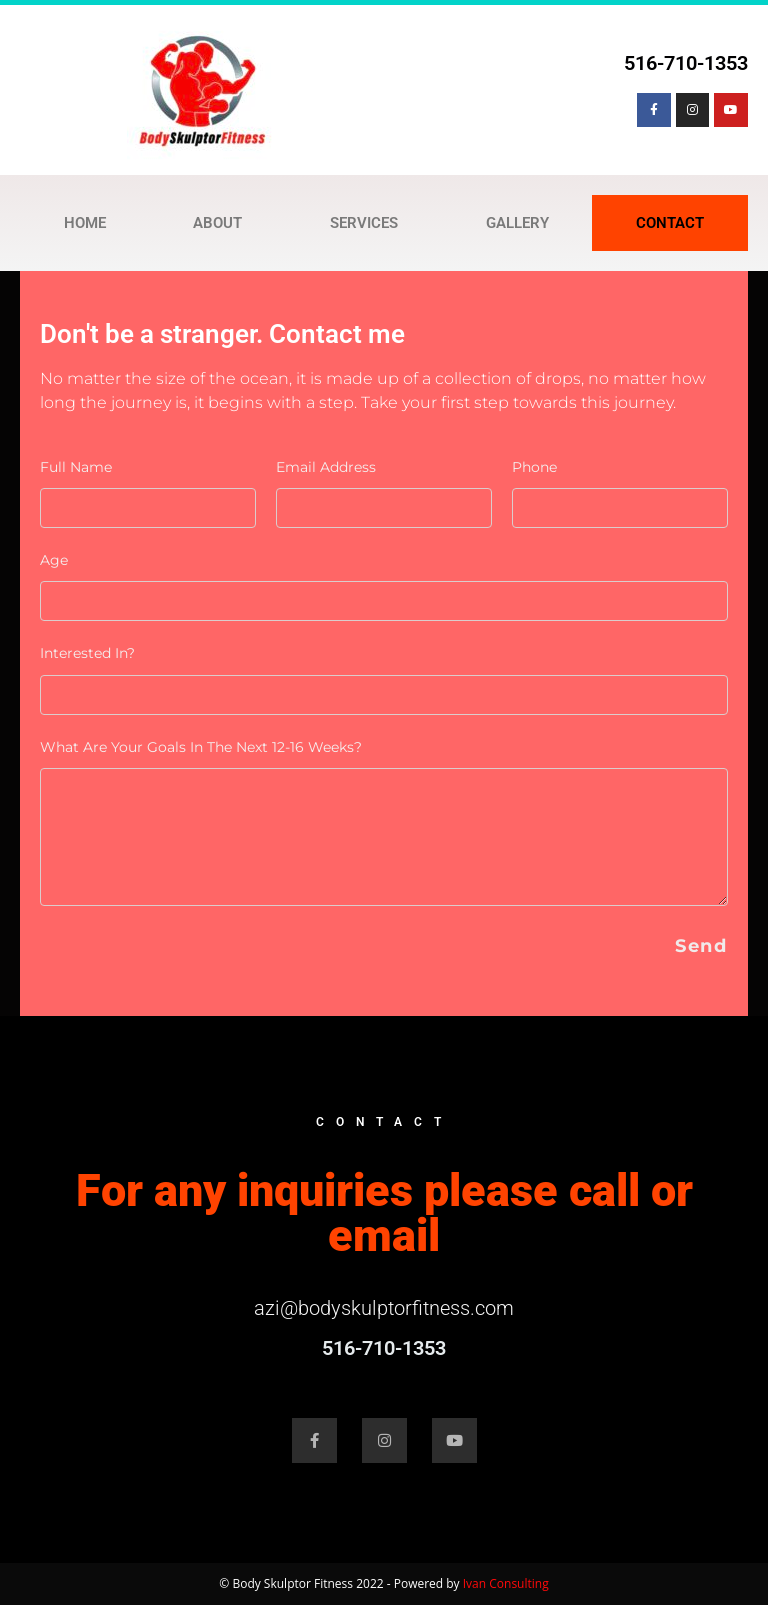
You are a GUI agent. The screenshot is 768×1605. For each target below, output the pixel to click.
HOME (85, 223)
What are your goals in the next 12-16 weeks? (201, 747)
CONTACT (670, 223)
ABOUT (217, 223)
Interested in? (87, 653)
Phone (534, 467)
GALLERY (517, 223)
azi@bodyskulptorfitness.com (384, 1308)
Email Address (326, 467)
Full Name (76, 467)
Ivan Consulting (506, 1583)
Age (54, 560)
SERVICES (364, 223)
